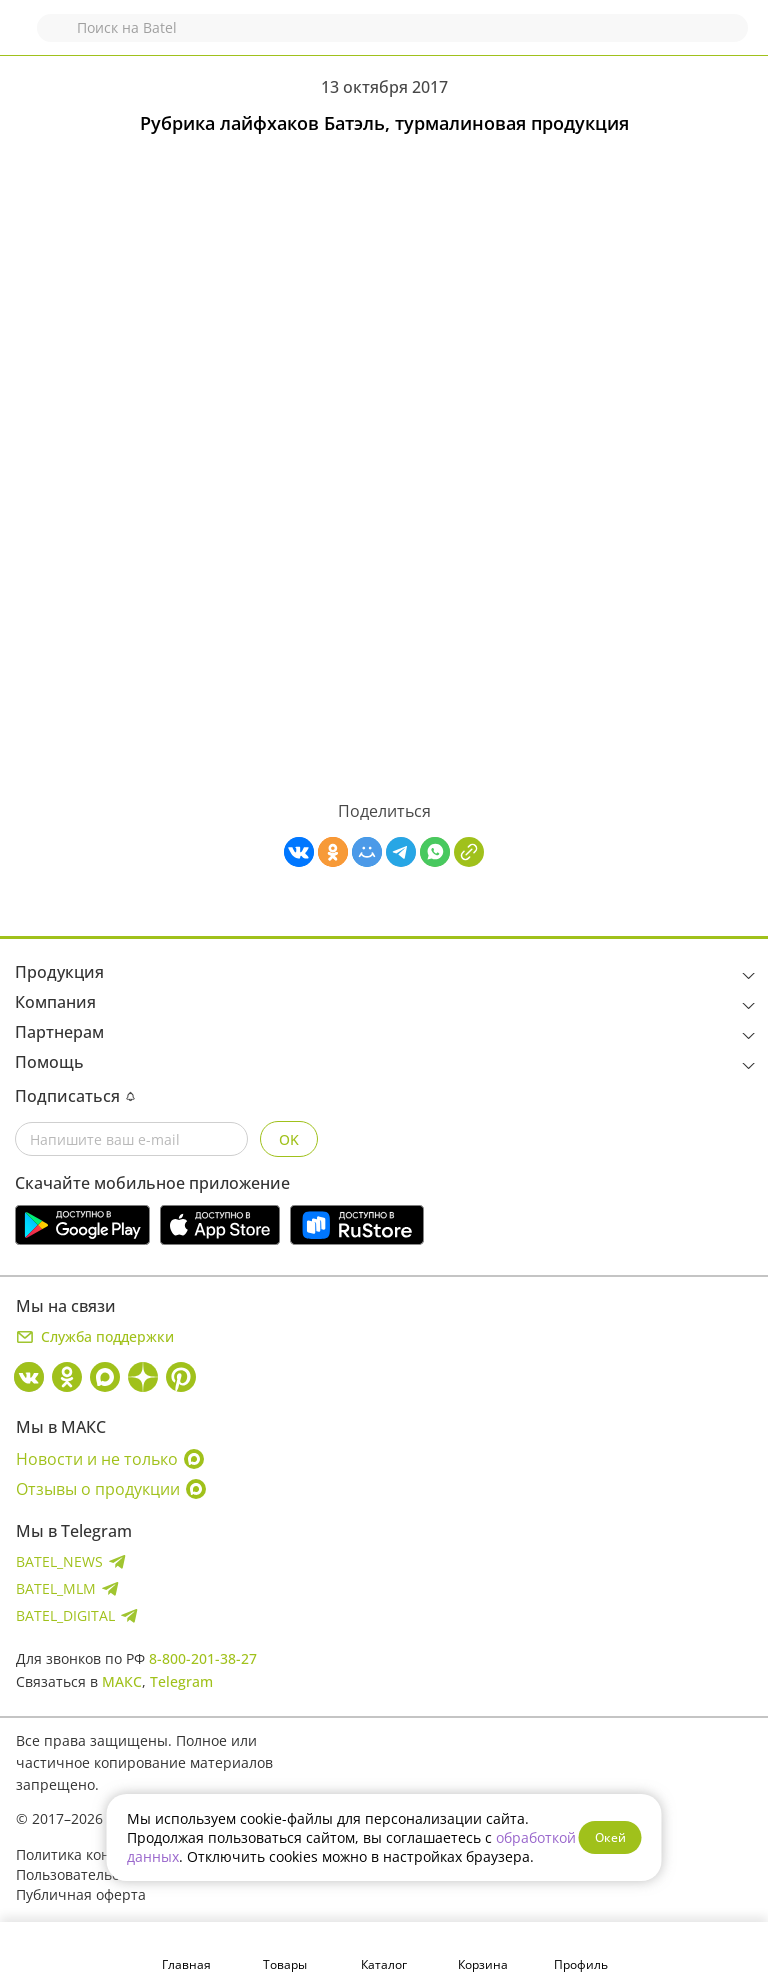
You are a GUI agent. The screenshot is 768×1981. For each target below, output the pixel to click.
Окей (610, 1837)
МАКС (122, 1681)
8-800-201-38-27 (203, 1658)
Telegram (181, 1681)
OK (289, 1139)
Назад (27, 37)
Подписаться (75, 1096)
